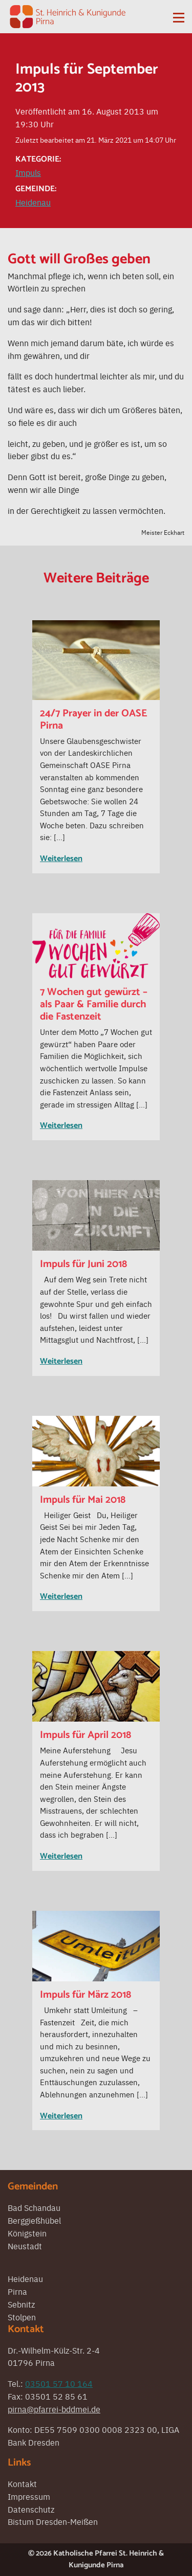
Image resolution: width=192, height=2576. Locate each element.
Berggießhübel (34, 2220)
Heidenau (33, 202)
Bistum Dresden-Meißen (53, 2521)
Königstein (27, 2233)
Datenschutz (31, 2509)
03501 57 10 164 (59, 2383)
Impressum (29, 2496)
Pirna (17, 2291)
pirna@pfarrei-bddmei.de (54, 2408)
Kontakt (22, 2483)
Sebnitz (21, 2304)
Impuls (28, 172)
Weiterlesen (61, 859)
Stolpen (22, 2316)
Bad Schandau (34, 2207)
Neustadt (25, 2245)
